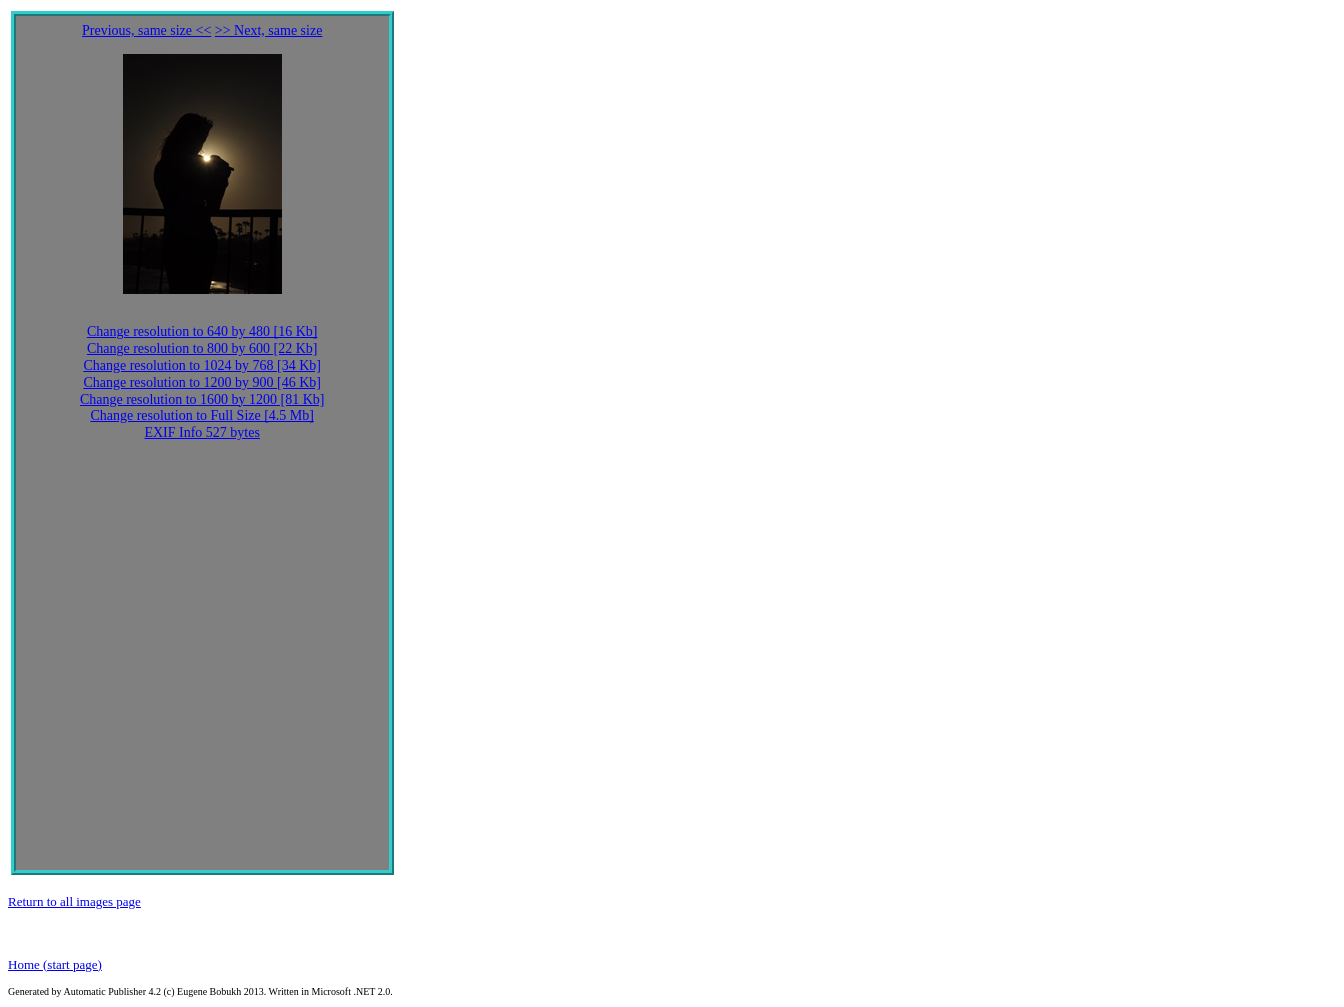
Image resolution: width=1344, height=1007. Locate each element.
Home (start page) (55, 964)
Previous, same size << (146, 30)
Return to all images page (74, 901)
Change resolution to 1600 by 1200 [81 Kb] (202, 399)
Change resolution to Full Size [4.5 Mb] (202, 415)
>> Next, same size (269, 30)
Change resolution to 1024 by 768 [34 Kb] (202, 365)
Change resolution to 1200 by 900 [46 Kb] (202, 382)
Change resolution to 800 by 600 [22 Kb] (202, 348)
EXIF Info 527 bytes (202, 432)
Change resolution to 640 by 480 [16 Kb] (202, 331)
